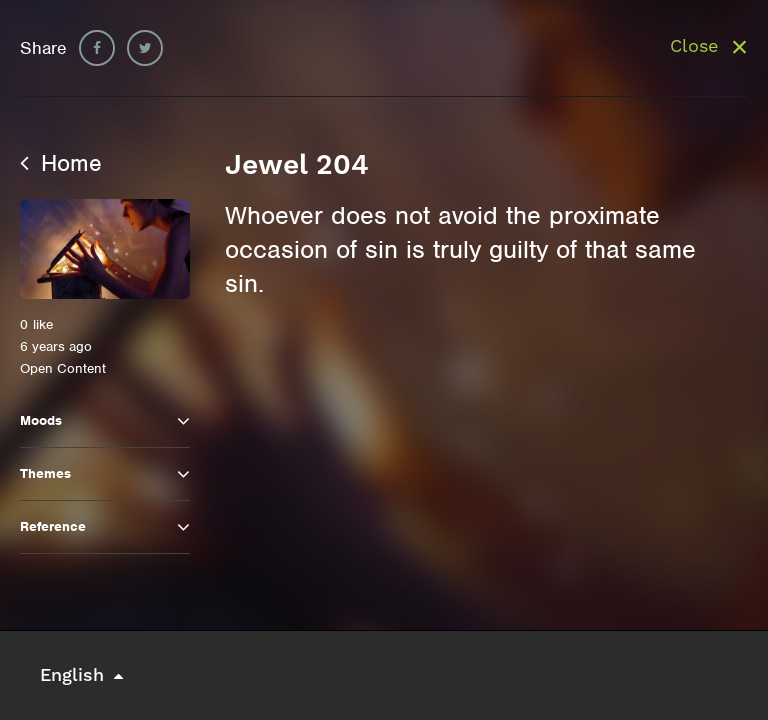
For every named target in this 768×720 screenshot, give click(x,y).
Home (61, 163)
